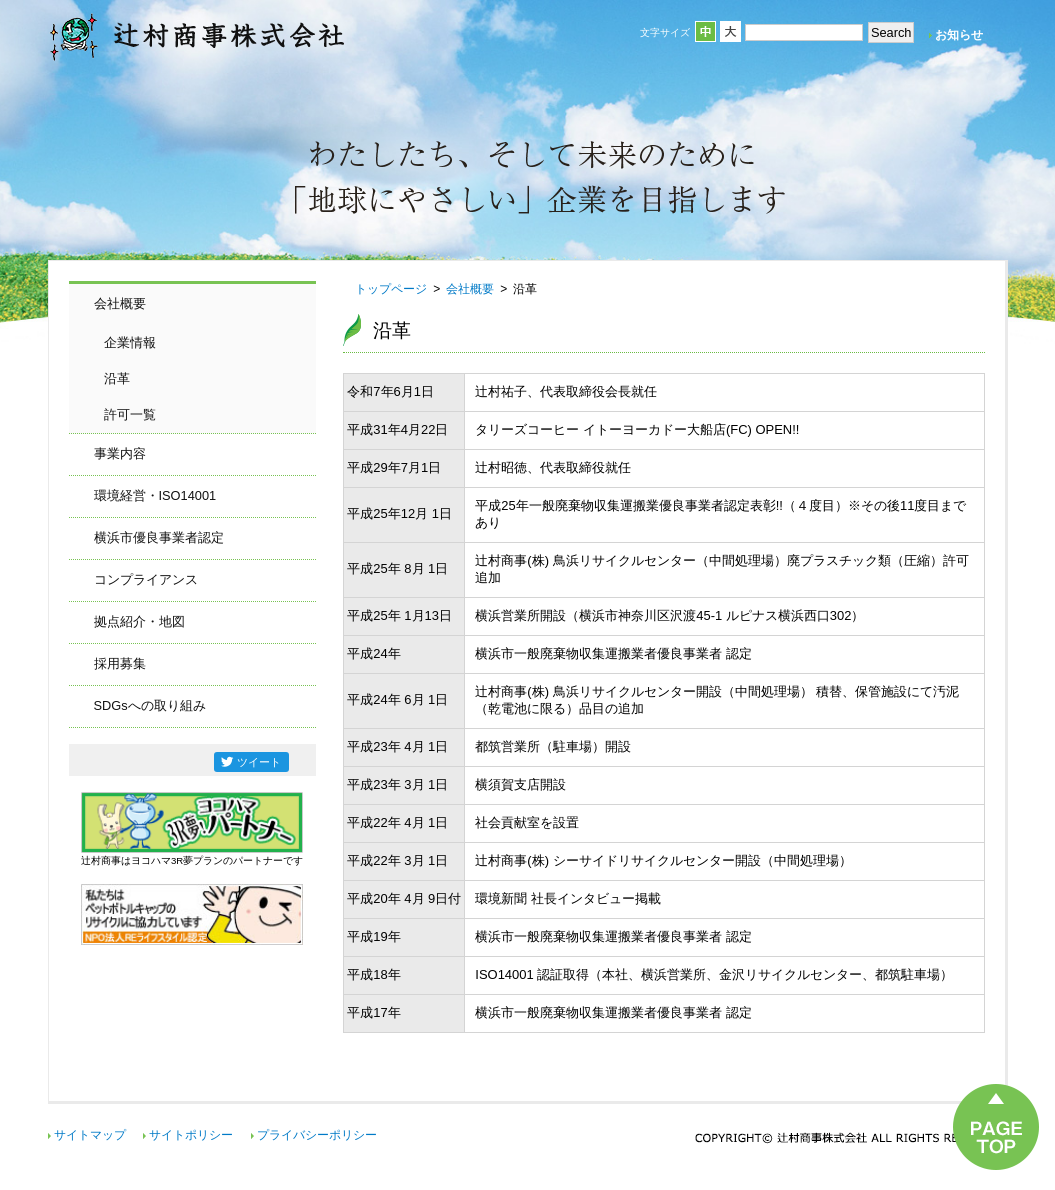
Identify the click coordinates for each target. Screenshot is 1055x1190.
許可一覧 (130, 414)
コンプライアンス (146, 579)
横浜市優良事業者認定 (159, 537)
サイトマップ (90, 1135)
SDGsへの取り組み (150, 705)
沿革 (117, 378)
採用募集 (120, 663)
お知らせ (959, 35)
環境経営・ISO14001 (155, 495)
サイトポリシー (191, 1135)
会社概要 (120, 303)
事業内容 (120, 453)
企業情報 (130, 342)
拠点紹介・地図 (139, 621)
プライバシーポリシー (317, 1135)
